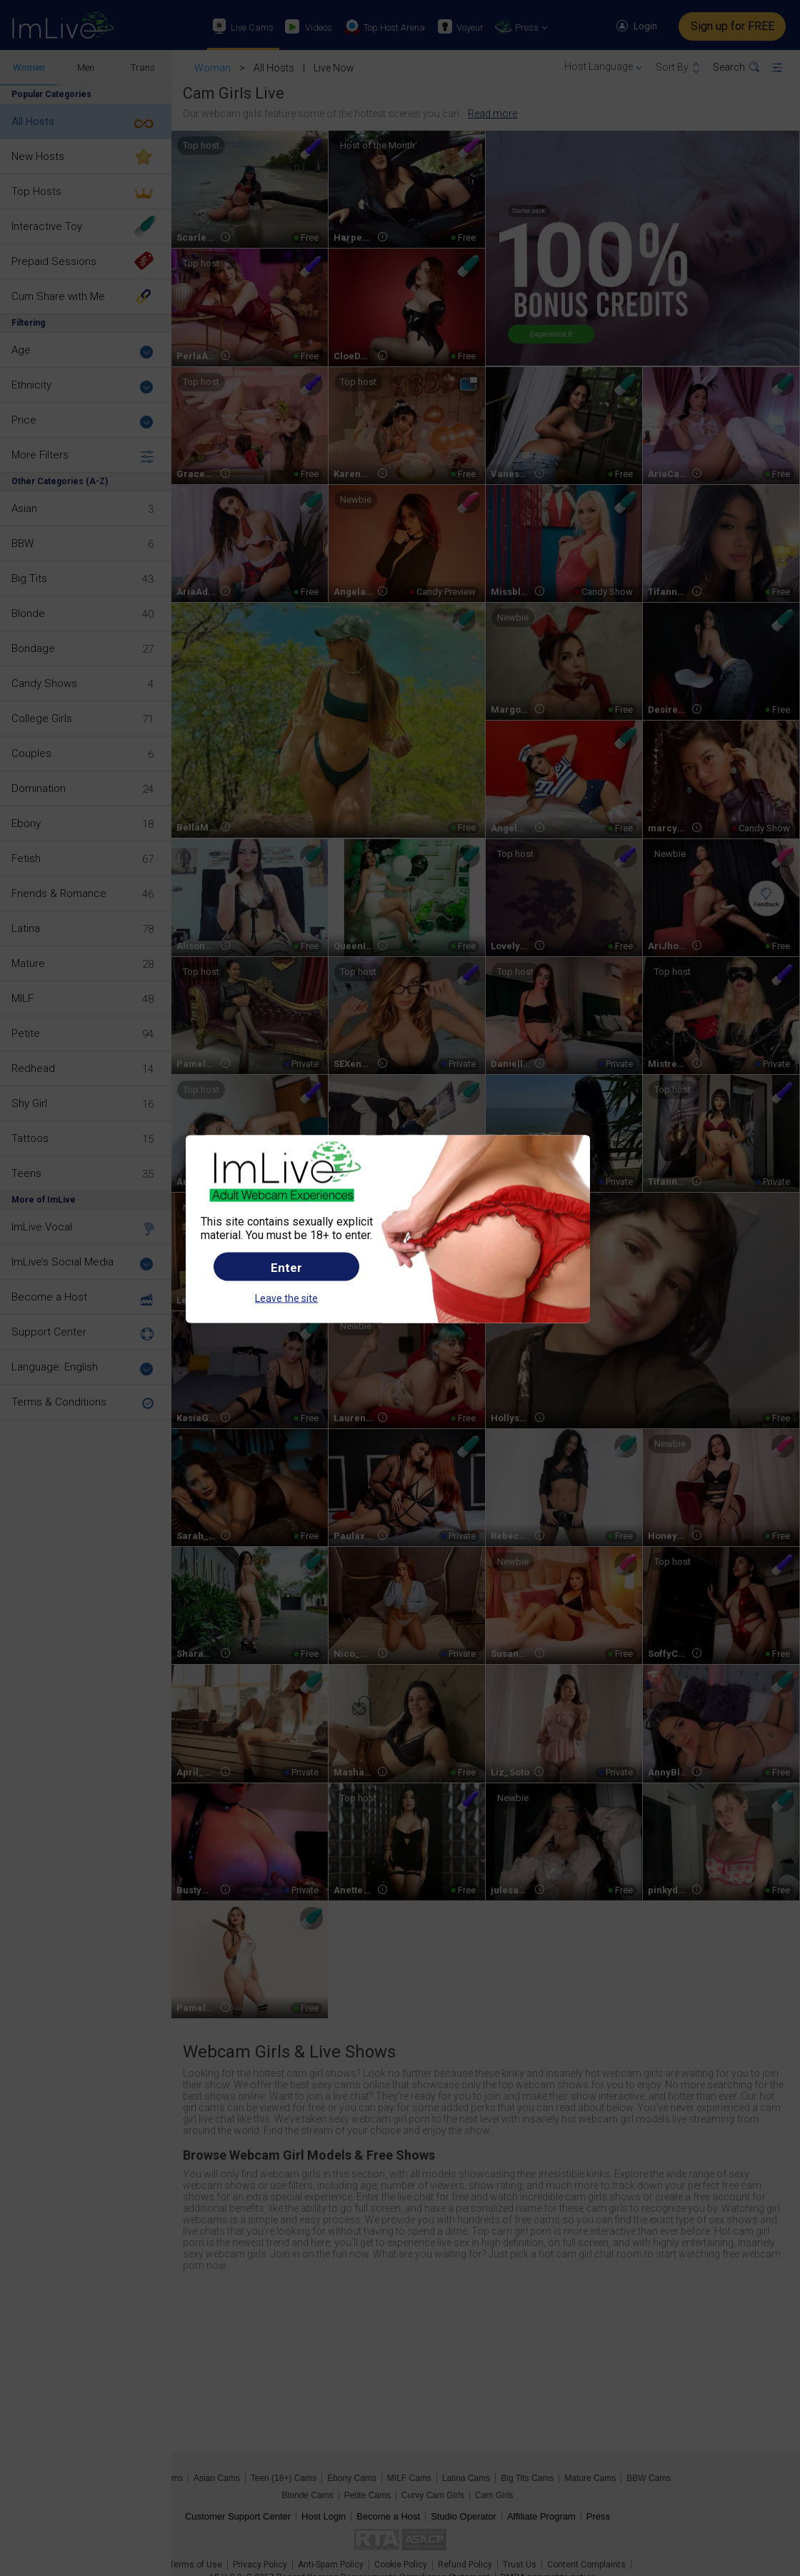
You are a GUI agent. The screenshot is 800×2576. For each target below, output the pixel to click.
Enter (286, 1267)
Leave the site (286, 1297)
